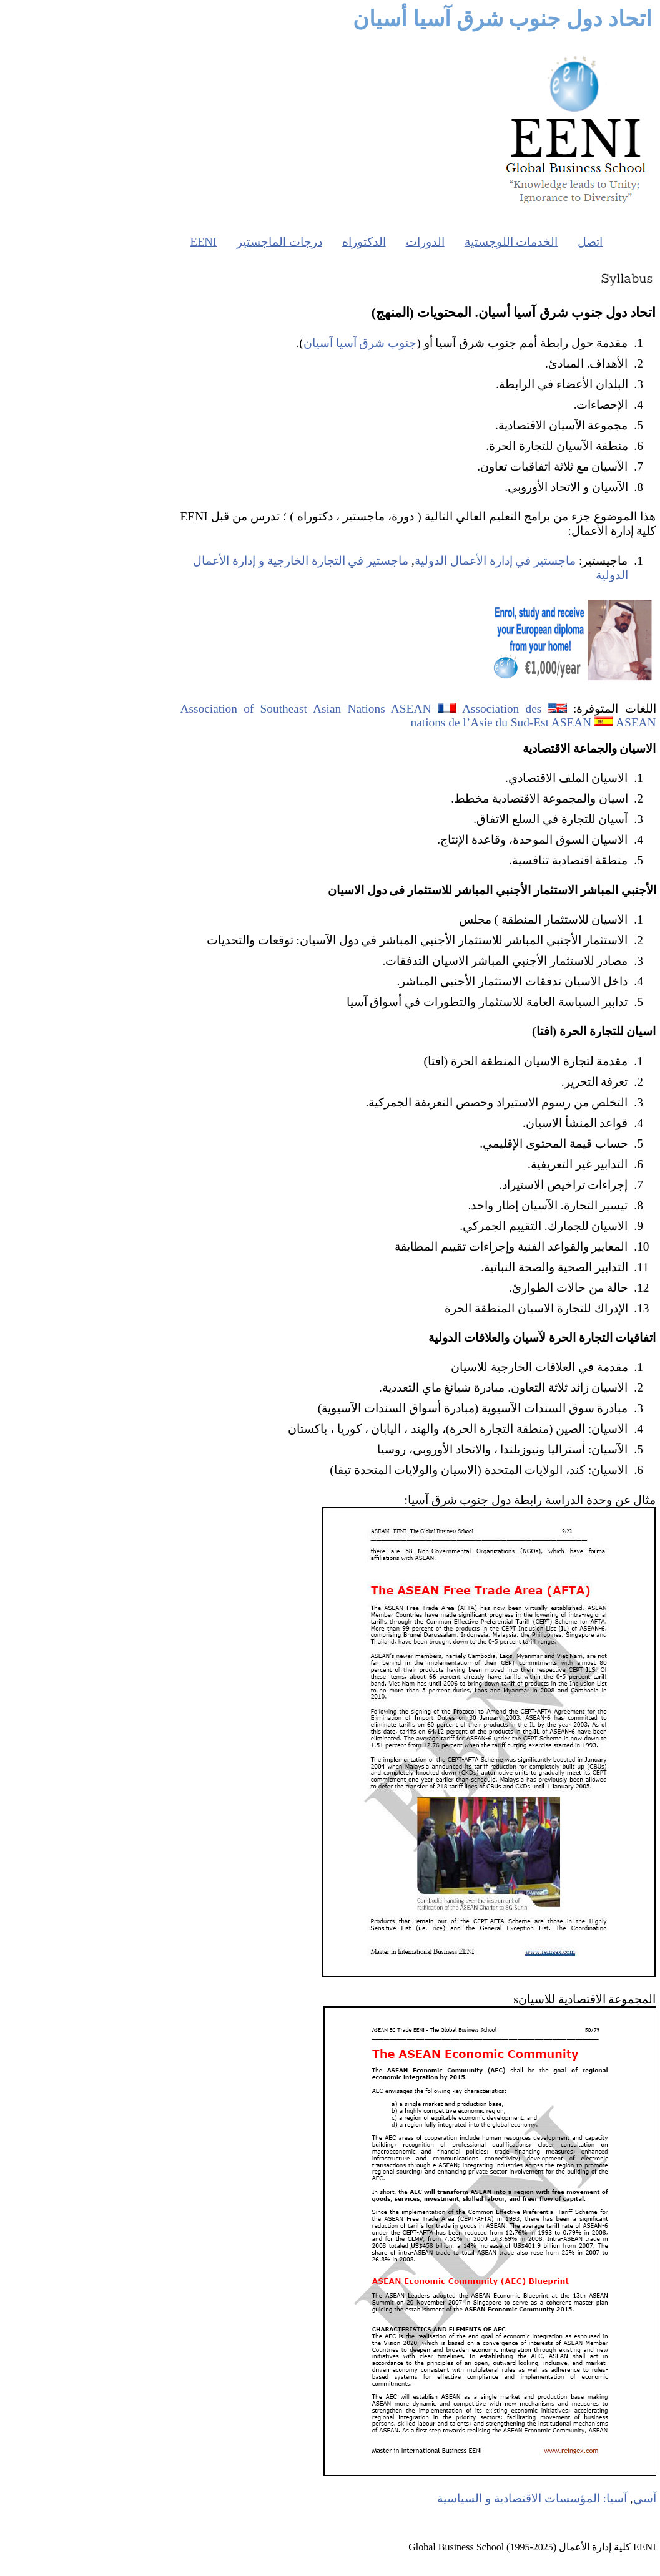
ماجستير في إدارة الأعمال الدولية (407, 560)
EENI (115, 241)
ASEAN (548, 722)
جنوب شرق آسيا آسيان (272, 342)
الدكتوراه (276, 241)
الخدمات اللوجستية (423, 241)
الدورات (337, 241)
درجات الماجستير (191, 241)
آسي (556, 2498)
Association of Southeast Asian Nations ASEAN (217, 708)
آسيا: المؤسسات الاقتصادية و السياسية (444, 2498)
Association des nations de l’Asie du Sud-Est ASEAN (412, 715)
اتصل (502, 241)
